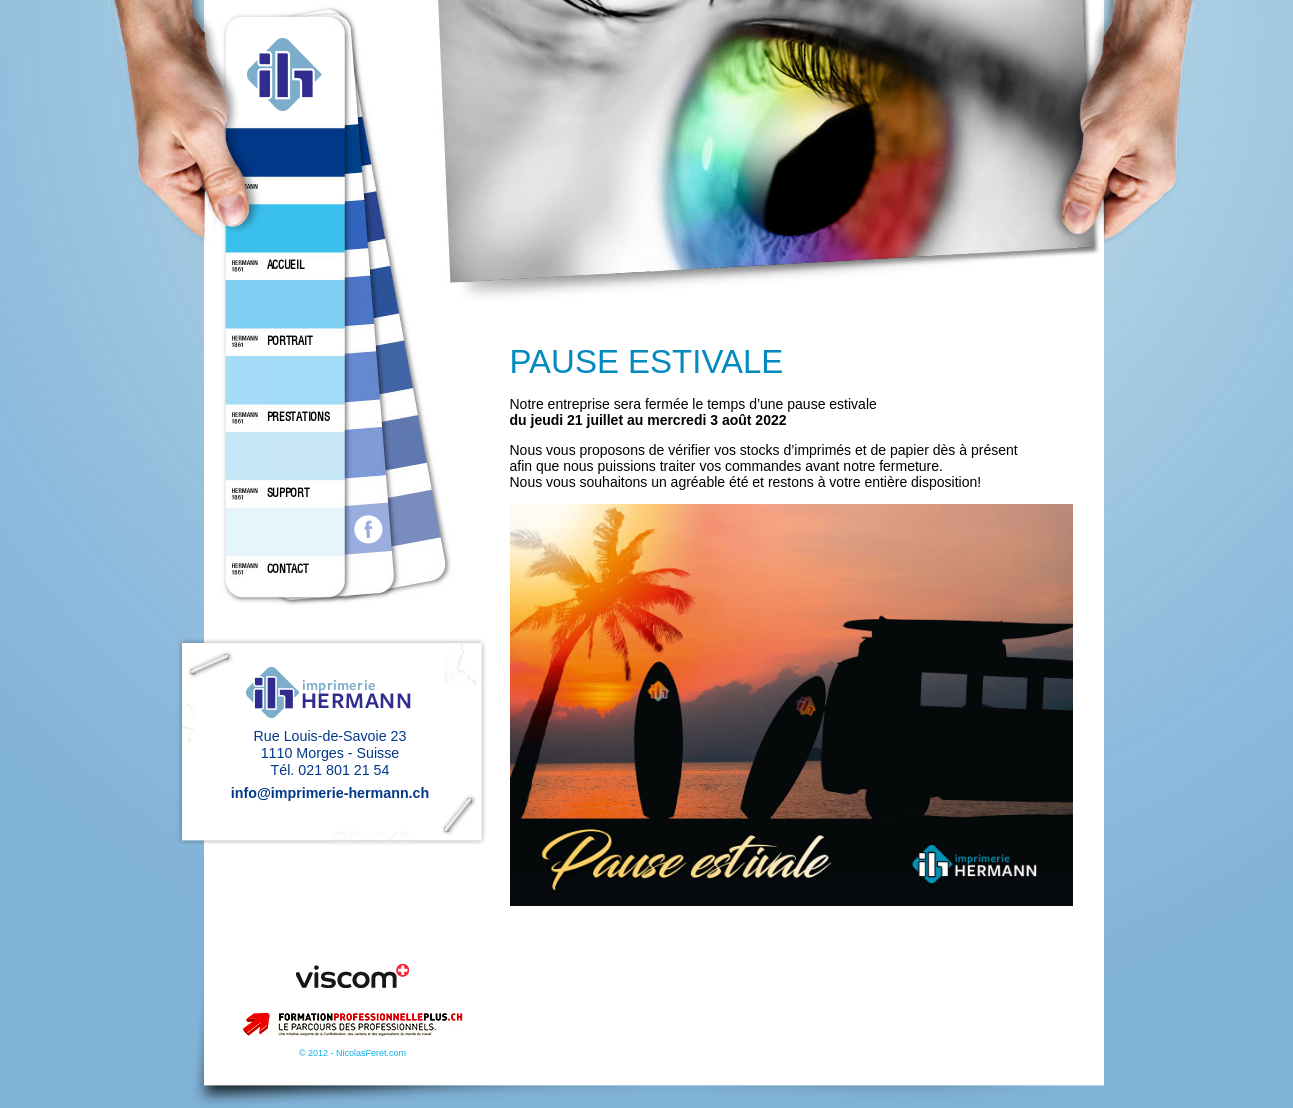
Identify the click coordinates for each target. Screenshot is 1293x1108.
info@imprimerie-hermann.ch (330, 793)
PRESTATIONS (298, 417)
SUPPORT (288, 493)
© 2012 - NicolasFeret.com (352, 1053)
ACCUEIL (286, 265)
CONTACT (288, 569)
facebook (368, 529)
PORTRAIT (290, 341)
